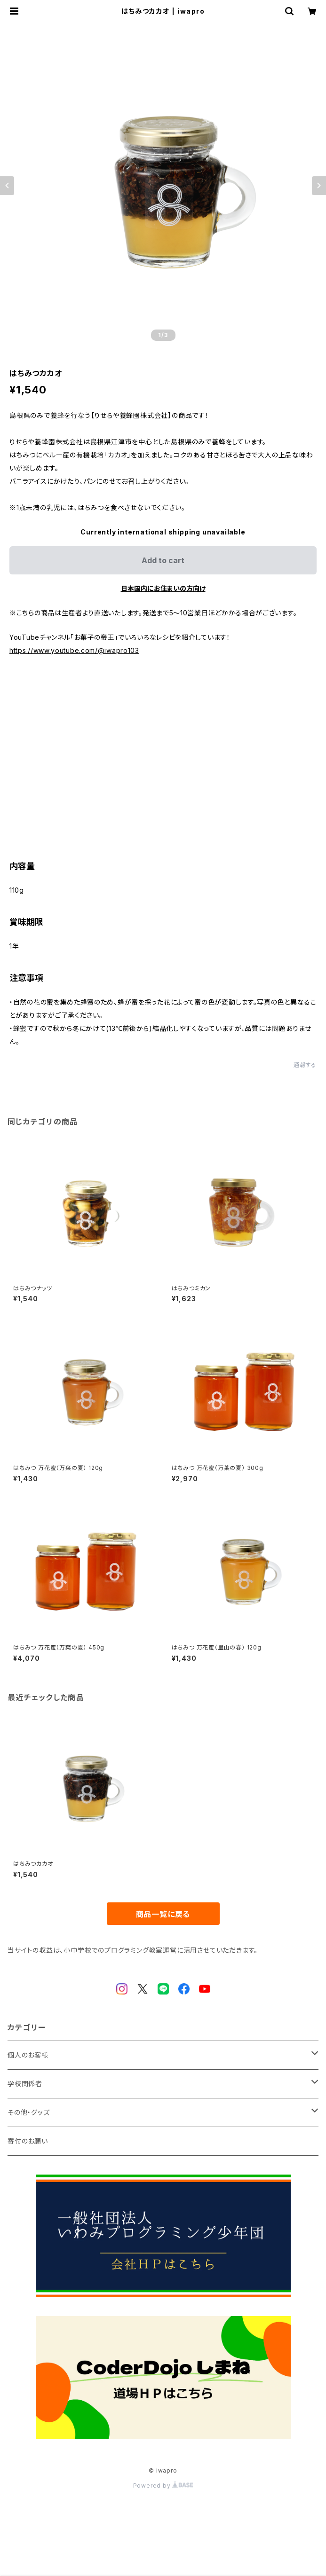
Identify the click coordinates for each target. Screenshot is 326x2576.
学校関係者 (25, 2084)
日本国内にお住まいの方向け (163, 588)
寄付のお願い (28, 2141)
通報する (305, 1064)
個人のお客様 (28, 2055)
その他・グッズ (29, 2112)
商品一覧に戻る (163, 1914)
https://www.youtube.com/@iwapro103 (74, 650)
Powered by (163, 2485)
